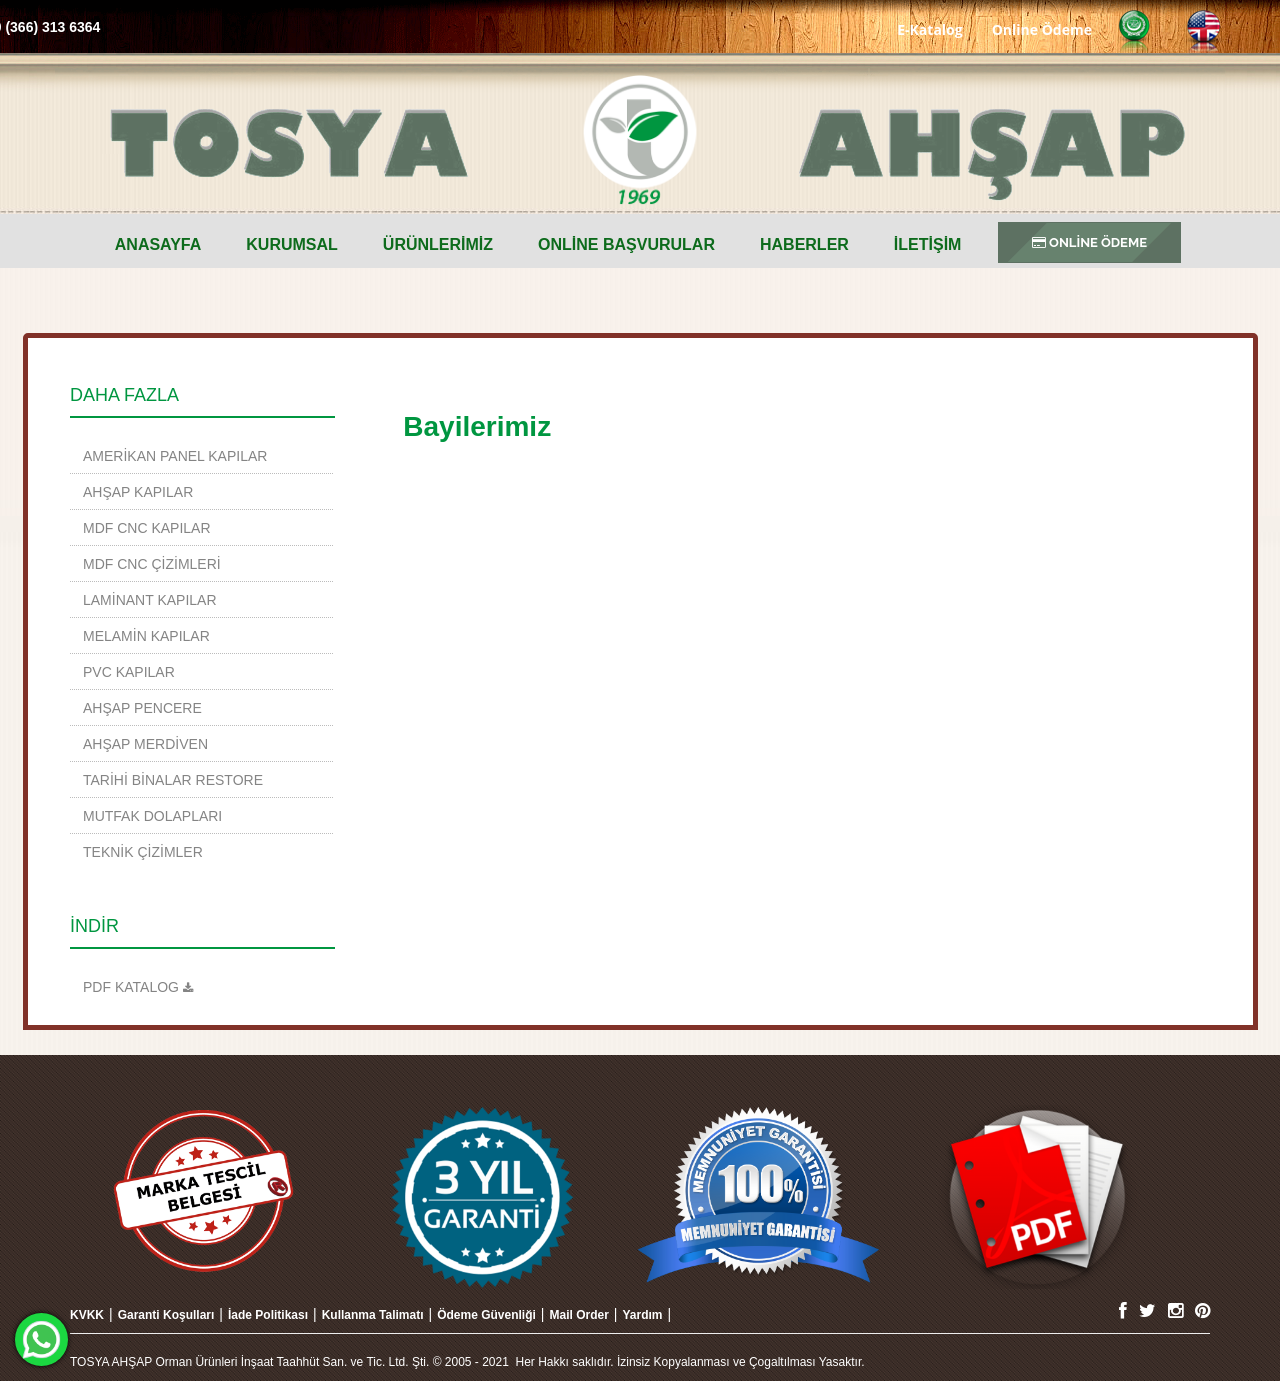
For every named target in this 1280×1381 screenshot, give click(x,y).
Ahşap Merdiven (145, 744)
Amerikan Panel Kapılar (175, 456)
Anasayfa (158, 244)
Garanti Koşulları (166, 1315)
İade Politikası (268, 1315)
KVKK (87, 1315)
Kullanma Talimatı (373, 1315)
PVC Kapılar (129, 672)
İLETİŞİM (928, 244)
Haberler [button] (804, 244)
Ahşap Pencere (142, 708)
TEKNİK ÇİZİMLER (143, 852)
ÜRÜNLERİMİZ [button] (438, 244)
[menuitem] (158, 245)
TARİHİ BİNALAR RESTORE (173, 780)
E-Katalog (929, 28)
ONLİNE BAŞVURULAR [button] (626, 244)
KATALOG (142, 987)
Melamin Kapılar (146, 636)
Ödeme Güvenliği (486, 1315)
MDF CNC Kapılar (147, 528)
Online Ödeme (1042, 28)
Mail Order (578, 1315)
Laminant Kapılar (150, 600)
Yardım (642, 1315)
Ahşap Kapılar (138, 492)
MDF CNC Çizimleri (152, 564)
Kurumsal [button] (292, 244)
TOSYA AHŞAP (640, 140)
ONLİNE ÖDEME (1089, 242)
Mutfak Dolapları (152, 816)
